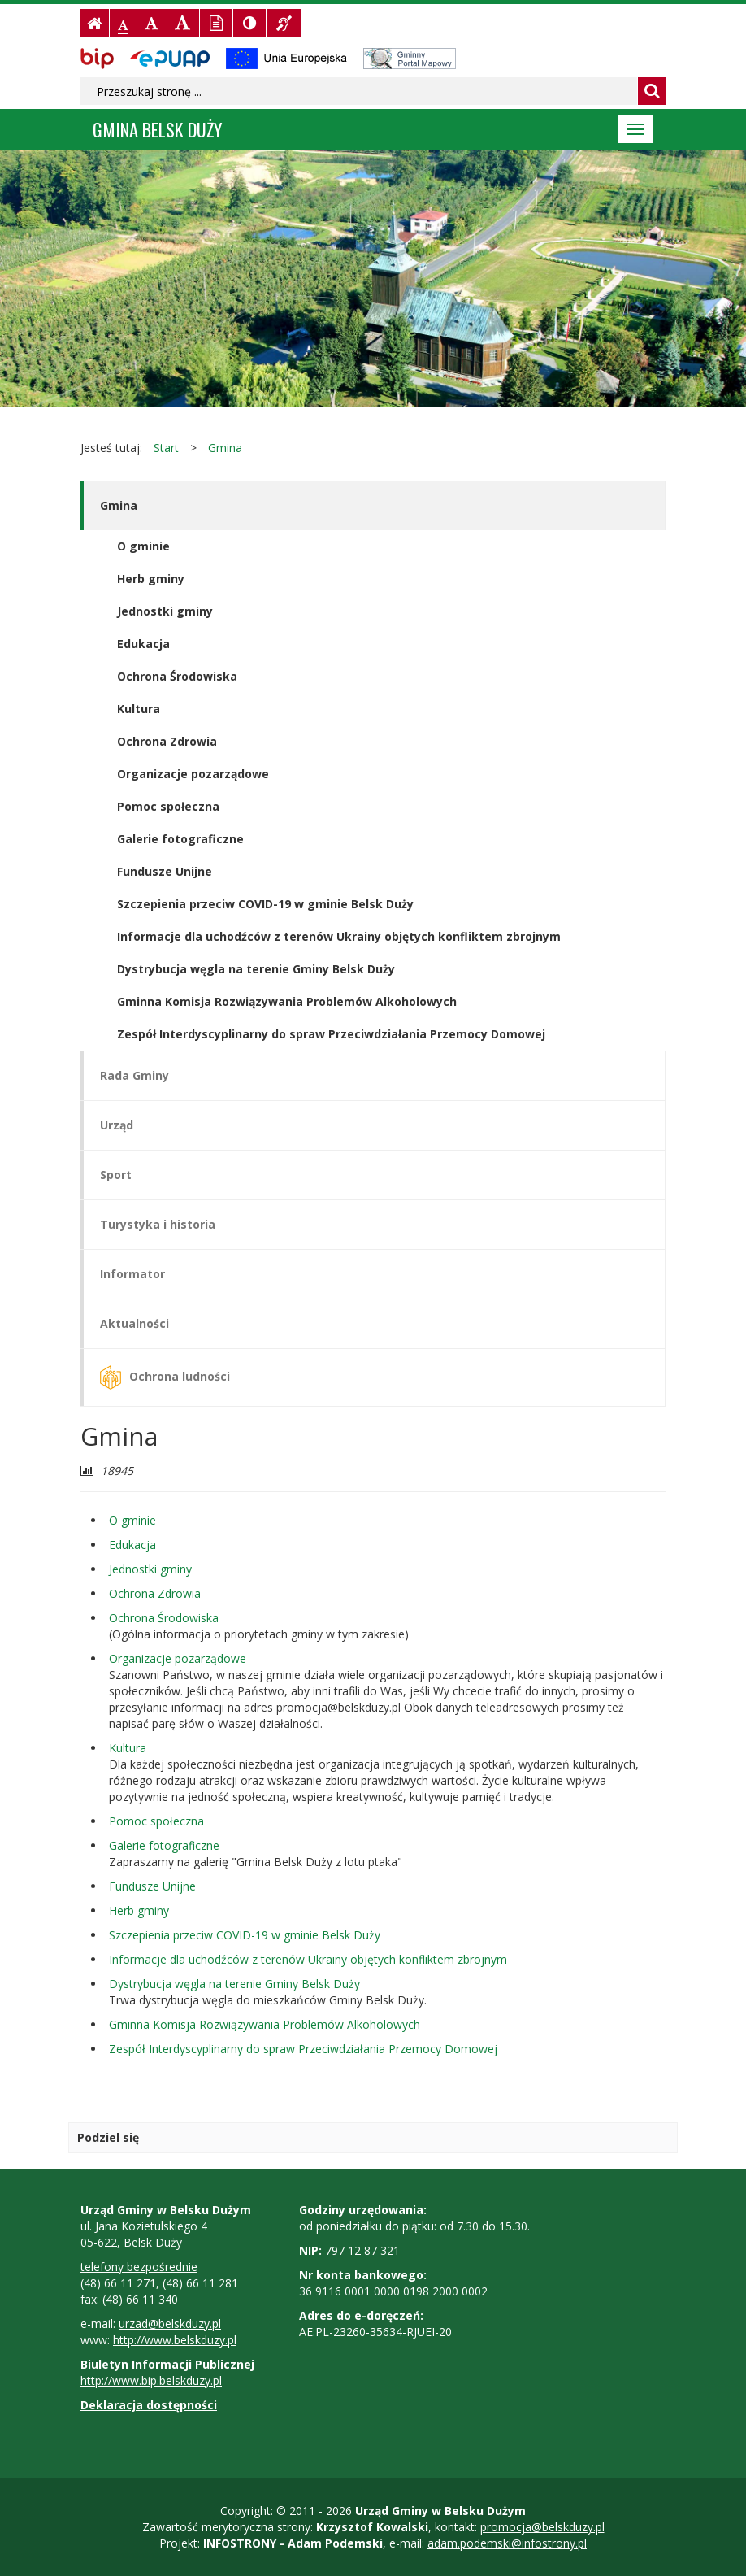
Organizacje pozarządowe (193, 773)
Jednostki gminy (165, 611)
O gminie (143, 546)
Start (166, 447)
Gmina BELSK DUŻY (158, 128)
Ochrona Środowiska (177, 676)
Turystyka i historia (157, 1224)
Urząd (116, 1125)
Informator (132, 1273)
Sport (116, 1174)
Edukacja (143, 643)
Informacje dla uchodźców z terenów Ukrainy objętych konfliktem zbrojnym (339, 936)
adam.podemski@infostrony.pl (507, 2543)
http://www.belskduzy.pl (174, 2340)
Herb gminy (150, 578)
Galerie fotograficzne (180, 838)
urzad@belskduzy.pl (170, 2323)
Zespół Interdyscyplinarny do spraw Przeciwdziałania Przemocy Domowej (331, 1034)
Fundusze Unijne (164, 871)
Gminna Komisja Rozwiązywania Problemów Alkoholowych (287, 1001)
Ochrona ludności (165, 1377)
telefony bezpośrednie (138, 2266)
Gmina (225, 447)
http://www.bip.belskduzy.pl (151, 2380)
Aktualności (134, 1323)
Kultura (138, 708)
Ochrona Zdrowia (167, 741)
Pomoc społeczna (168, 806)
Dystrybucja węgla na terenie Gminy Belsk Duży (256, 969)
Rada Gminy (134, 1075)
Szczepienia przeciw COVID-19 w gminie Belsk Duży (265, 904)
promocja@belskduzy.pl (542, 2527)
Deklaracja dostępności (148, 2405)
